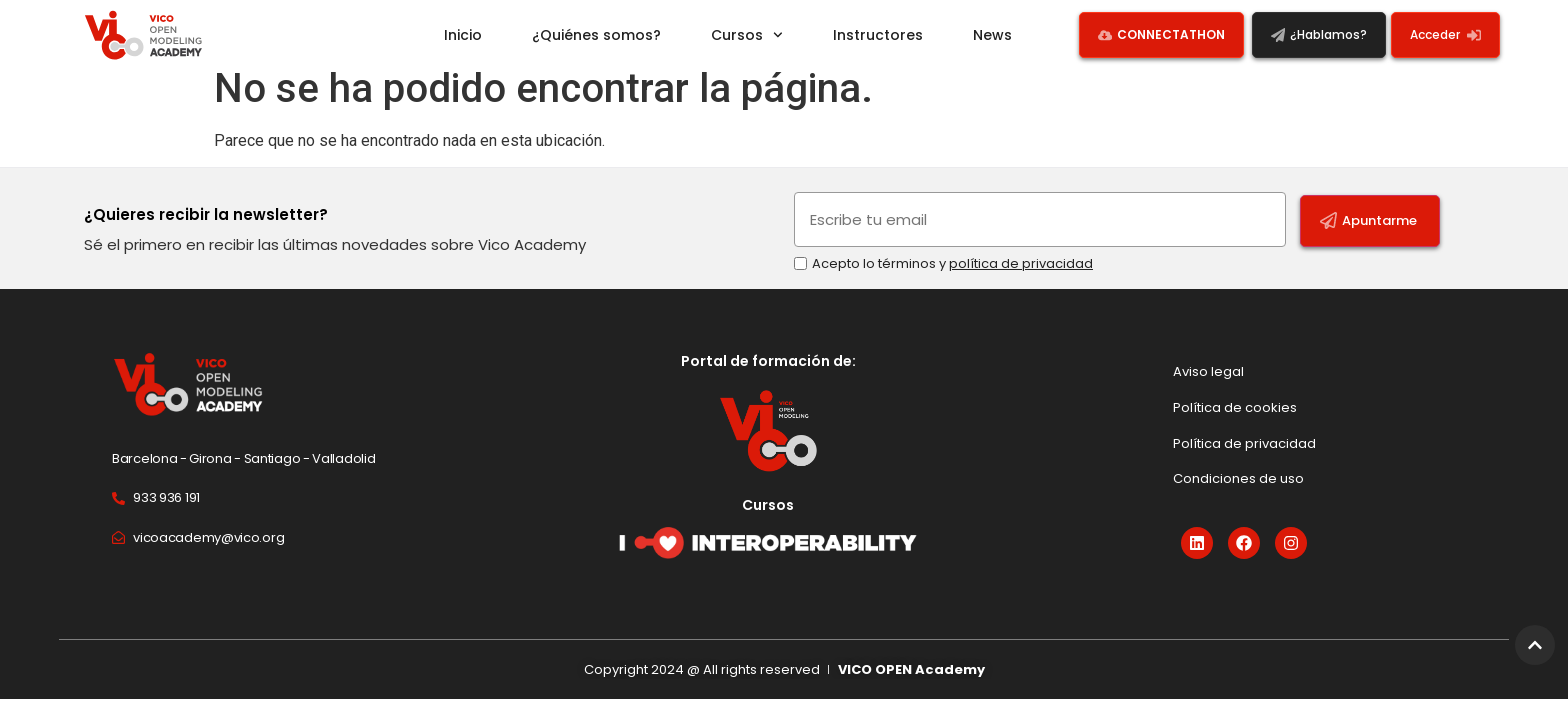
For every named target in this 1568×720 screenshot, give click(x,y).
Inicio (463, 35)
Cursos (747, 35)
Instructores (878, 35)
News (992, 35)
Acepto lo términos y (952, 278)
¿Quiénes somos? (596, 35)
